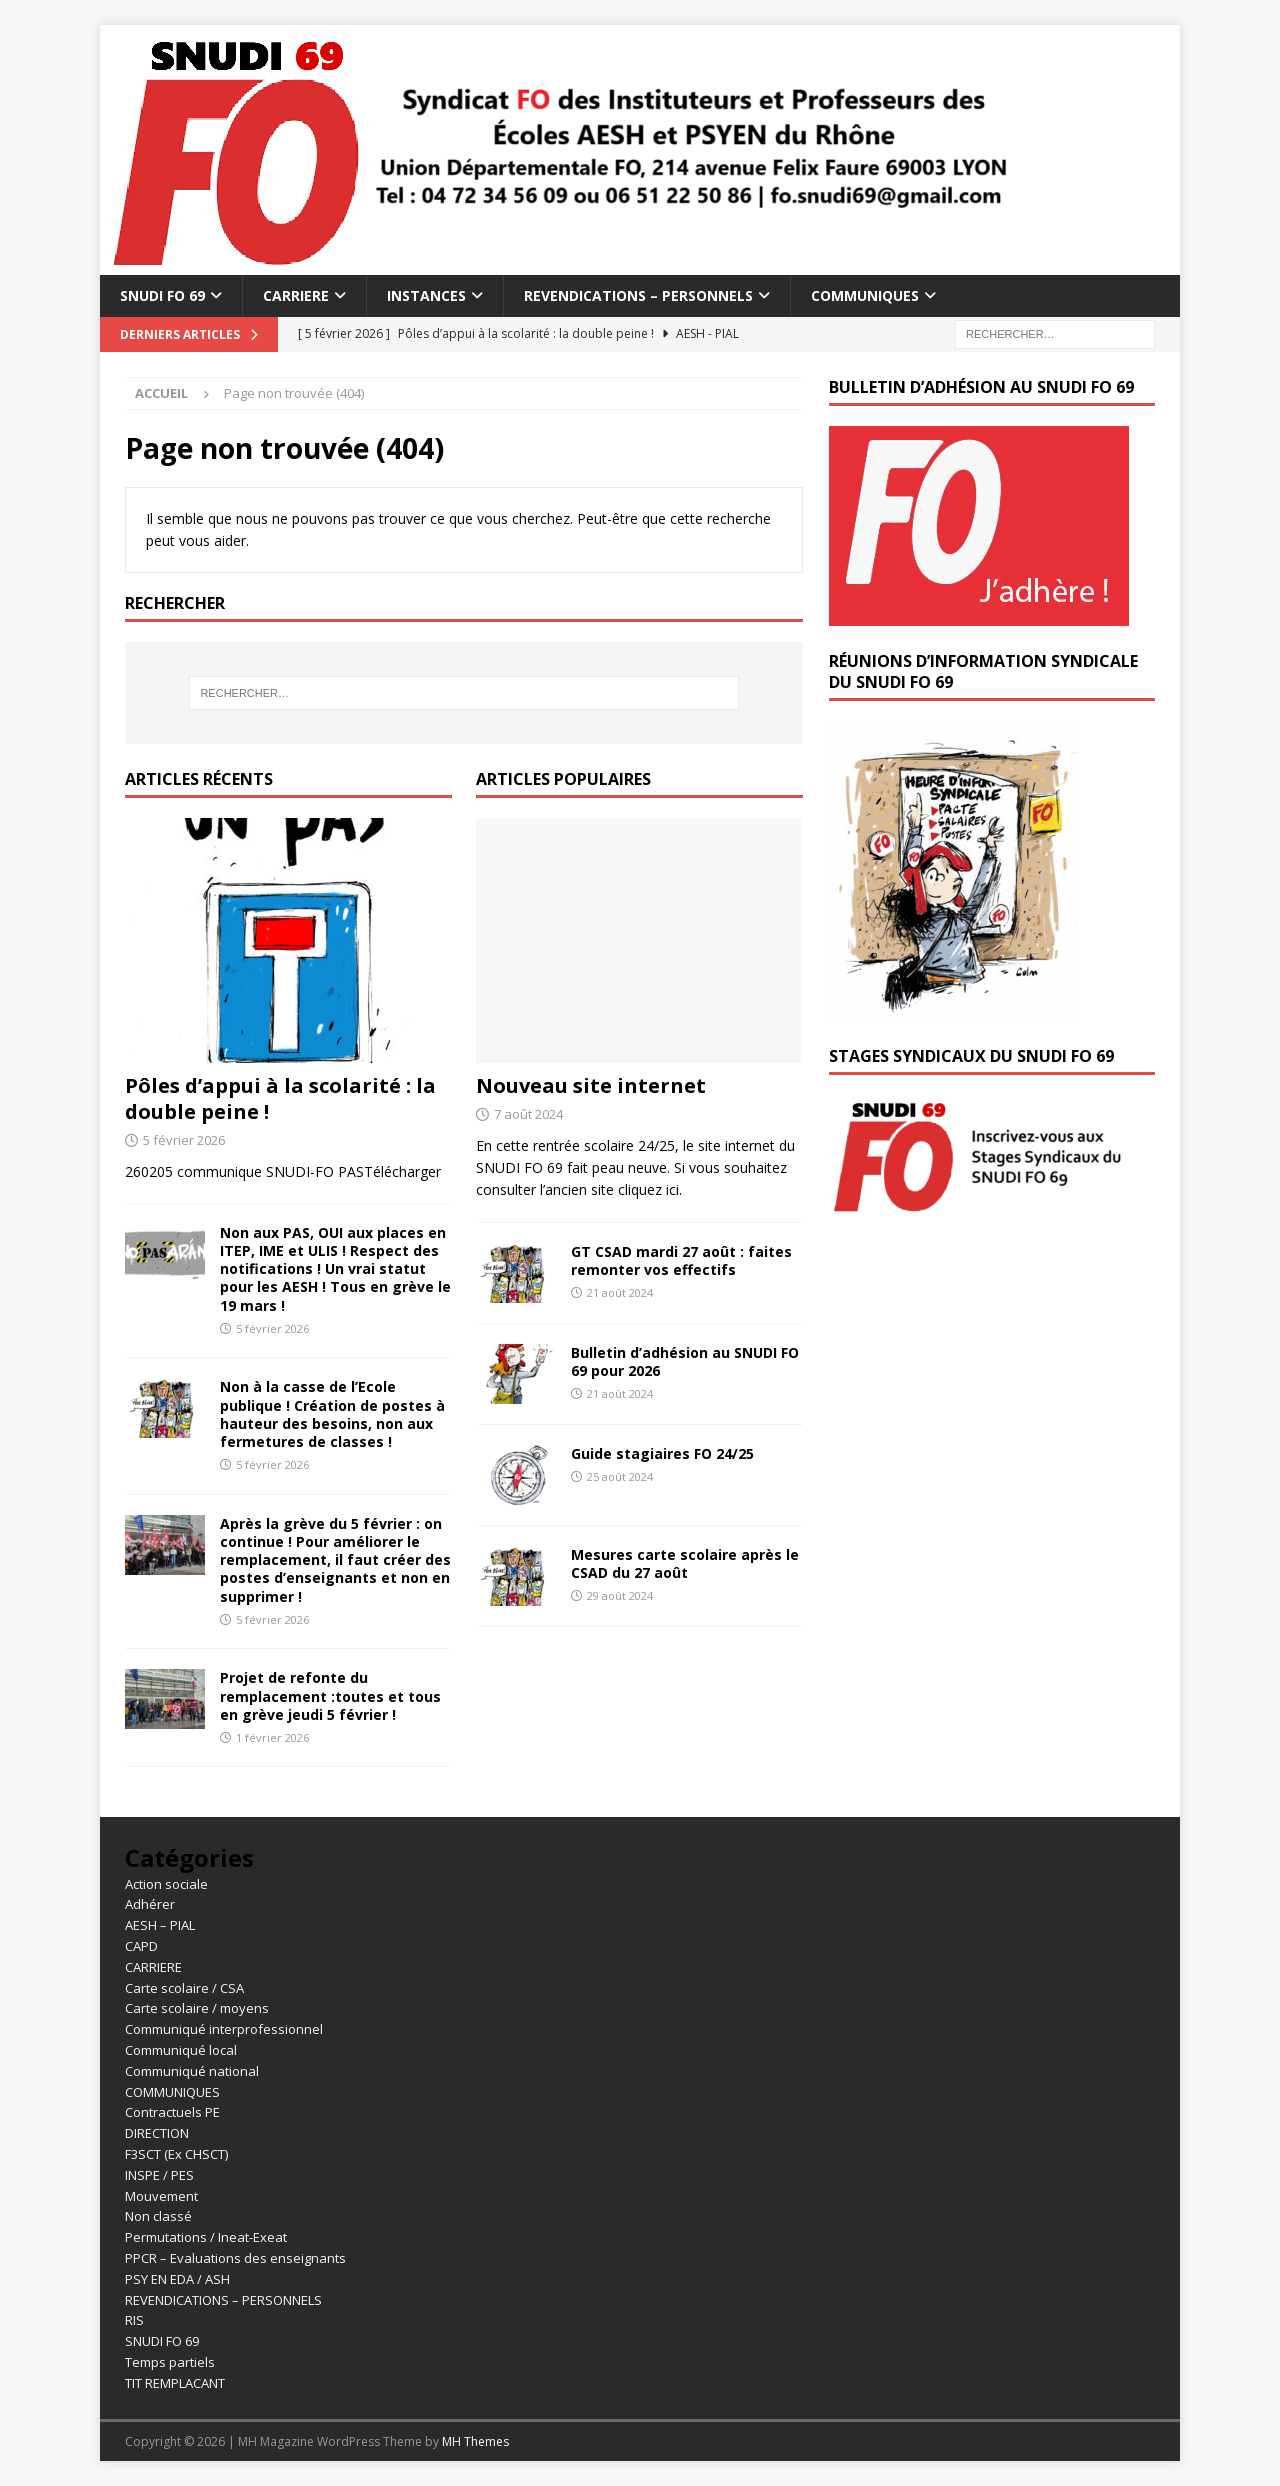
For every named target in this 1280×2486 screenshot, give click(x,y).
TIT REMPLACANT (175, 2383)
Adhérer (150, 1904)
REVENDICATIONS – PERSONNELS (638, 295)
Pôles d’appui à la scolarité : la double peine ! (280, 1098)
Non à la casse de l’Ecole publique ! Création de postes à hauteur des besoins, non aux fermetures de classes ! (332, 1414)
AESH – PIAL (160, 1925)
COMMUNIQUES (865, 295)
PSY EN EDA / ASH (177, 2279)
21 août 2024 (620, 1292)
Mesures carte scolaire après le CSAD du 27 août (685, 1563)
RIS (134, 2320)
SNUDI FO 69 (162, 295)
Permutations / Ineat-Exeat (206, 2237)
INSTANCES (426, 295)
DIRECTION (157, 2133)
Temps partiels (170, 2362)
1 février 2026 (272, 1737)
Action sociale (166, 1884)
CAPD (141, 1946)
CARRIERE (296, 295)
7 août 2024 (528, 1114)
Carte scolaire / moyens (197, 2008)
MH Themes (475, 2441)
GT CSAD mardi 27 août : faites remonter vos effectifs (681, 1260)
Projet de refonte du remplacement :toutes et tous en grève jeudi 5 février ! (330, 1695)
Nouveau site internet (591, 1085)
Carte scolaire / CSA (184, 1988)
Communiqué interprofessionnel (224, 2029)
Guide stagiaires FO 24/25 (662, 1453)
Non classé (158, 2216)
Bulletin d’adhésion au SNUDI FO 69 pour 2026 (685, 1361)
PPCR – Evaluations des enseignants (235, 2258)
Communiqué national (192, 2071)
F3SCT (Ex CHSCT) (176, 2154)
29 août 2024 (620, 1595)
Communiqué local (181, 2050)
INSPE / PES (159, 2175)
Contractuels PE (172, 2112)
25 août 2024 (620, 1476)
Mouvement (161, 2196)
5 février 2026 (184, 1140)
